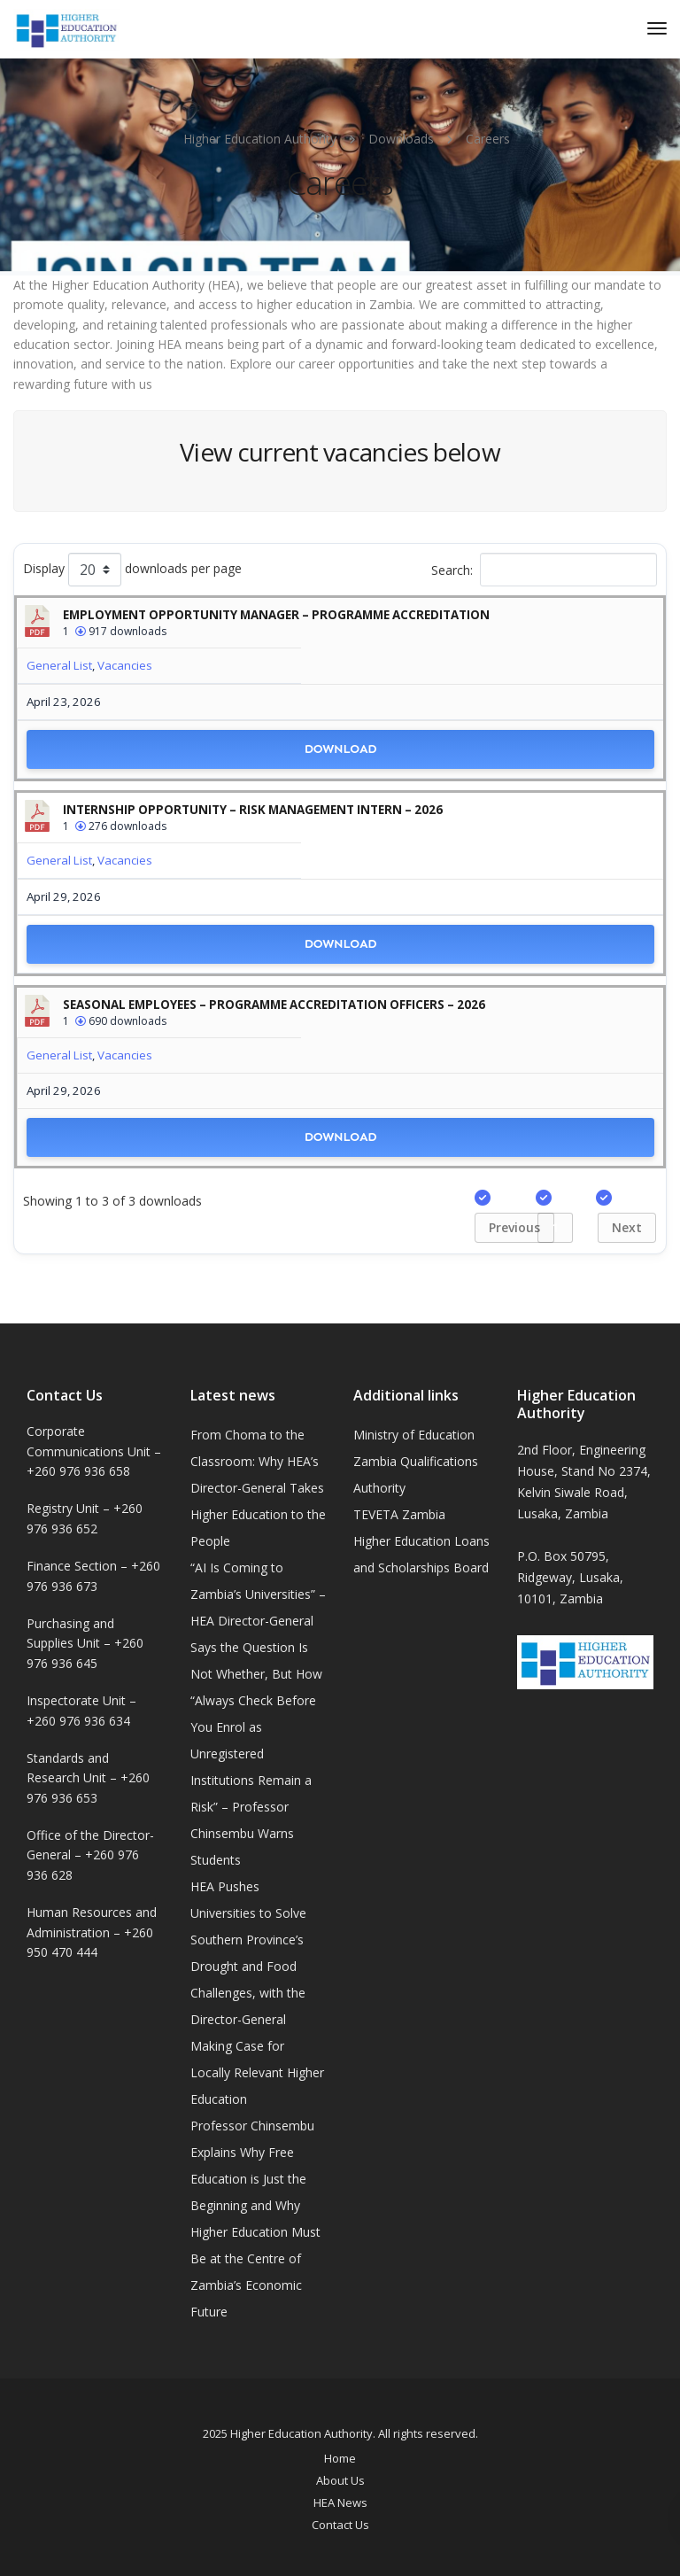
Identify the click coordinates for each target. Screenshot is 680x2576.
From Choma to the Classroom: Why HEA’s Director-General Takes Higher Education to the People (258, 1487)
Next (627, 1227)
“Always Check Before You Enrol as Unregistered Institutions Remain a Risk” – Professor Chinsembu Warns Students (253, 1780)
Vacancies (124, 665)
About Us (340, 2480)
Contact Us (340, 2525)
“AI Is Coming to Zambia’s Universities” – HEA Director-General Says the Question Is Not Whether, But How (258, 1620)
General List (59, 665)
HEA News (340, 2502)
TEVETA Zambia (399, 1514)
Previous (514, 1227)
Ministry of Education (414, 1434)
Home (340, 2458)
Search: (544, 569)
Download (341, 749)
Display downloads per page (132, 569)
